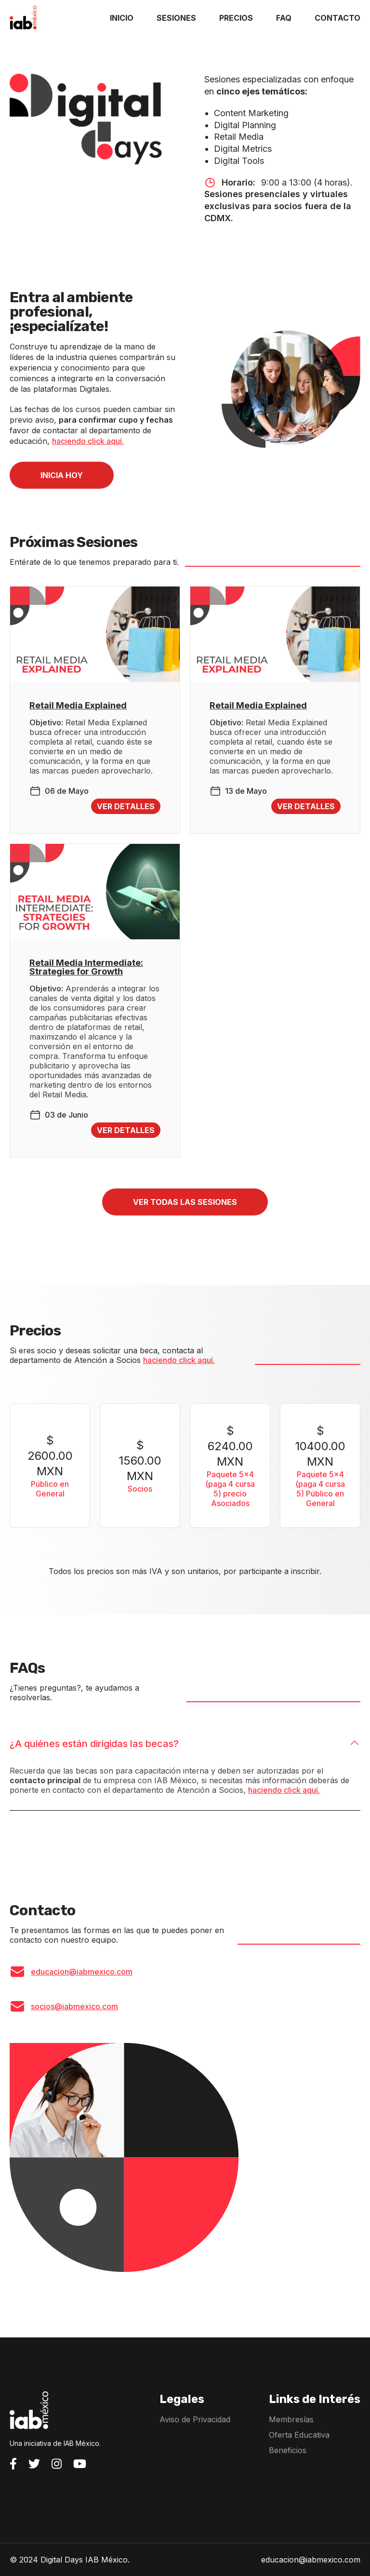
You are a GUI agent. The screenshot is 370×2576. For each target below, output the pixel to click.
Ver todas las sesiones (185, 1202)
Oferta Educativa (299, 2435)
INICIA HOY (61, 475)
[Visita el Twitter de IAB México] (34, 2463)
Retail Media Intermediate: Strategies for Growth (86, 967)
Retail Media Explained (78, 705)
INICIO (121, 18)
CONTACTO (337, 18)
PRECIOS (236, 18)
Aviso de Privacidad (194, 2419)
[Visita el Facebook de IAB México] (13, 2463)
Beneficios (287, 2450)
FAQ (283, 18)
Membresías (291, 2419)
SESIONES (176, 18)
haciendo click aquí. (88, 441)
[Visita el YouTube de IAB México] (79, 2463)
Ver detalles (126, 806)
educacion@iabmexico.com (81, 1971)
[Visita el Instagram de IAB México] (57, 2463)
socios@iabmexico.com (74, 2006)
